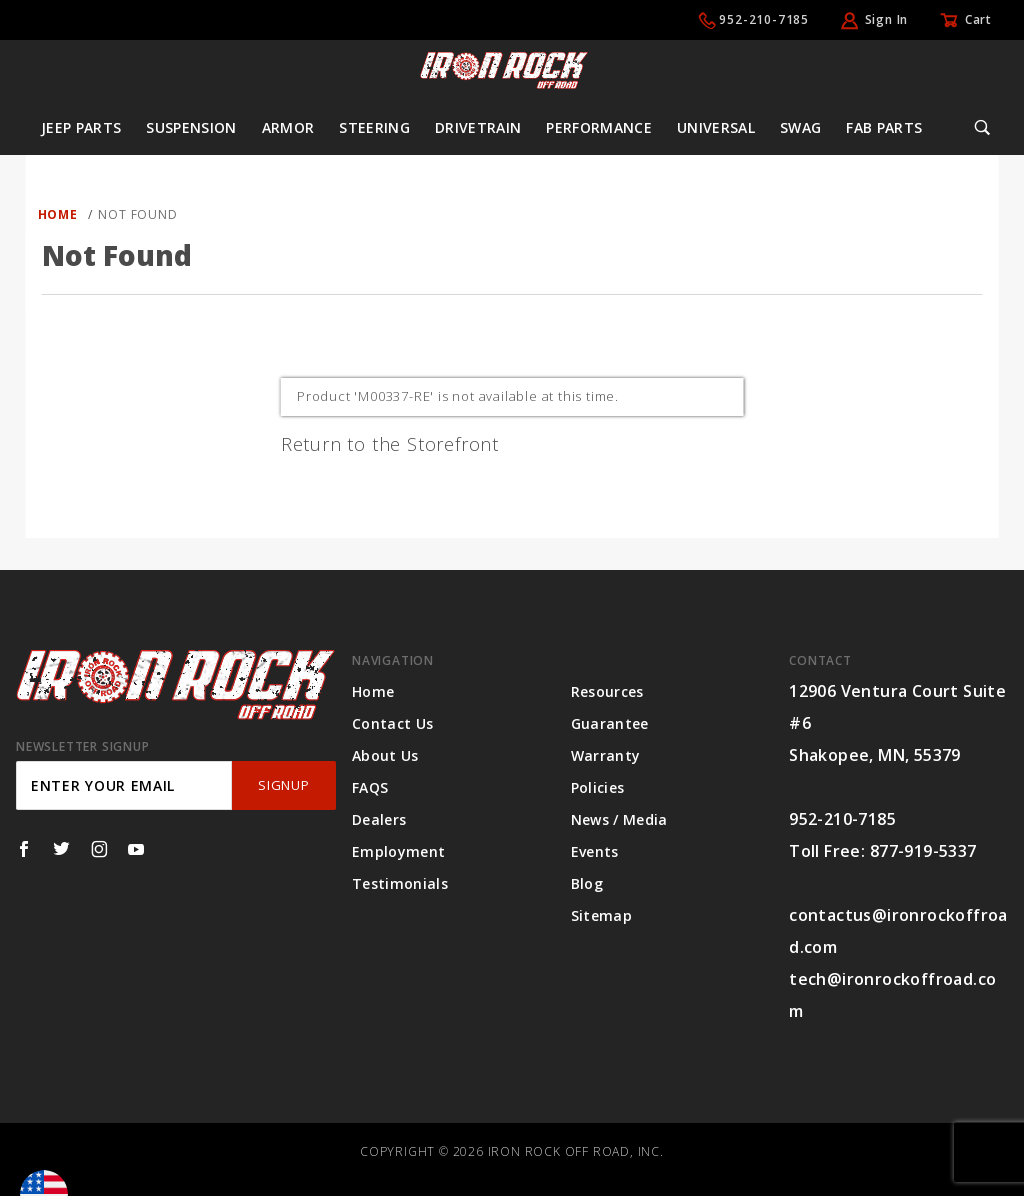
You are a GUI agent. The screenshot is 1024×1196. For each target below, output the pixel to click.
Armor (288, 127)
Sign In (887, 19)
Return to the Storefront (390, 444)
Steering (374, 127)
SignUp (283, 785)
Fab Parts (884, 127)
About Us (385, 755)
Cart (978, 19)
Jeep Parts (81, 127)
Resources (607, 691)
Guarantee (610, 723)
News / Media (619, 819)
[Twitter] (61, 849)
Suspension (191, 127)
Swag (800, 127)
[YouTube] (136, 849)
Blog (587, 883)
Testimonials (400, 883)
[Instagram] (99, 849)
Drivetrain (478, 127)
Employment (399, 851)
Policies (598, 787)
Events (595, 851)
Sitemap (601, 915)
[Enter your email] (124, 785)
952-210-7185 (764, 19)
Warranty (606, 755)
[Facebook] (24, 849)
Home (373, 691)
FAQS (370, 787)
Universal (716, 127)
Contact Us (393, 723)
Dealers (379, 819)
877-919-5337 (923, 851)
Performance (599, 127)
